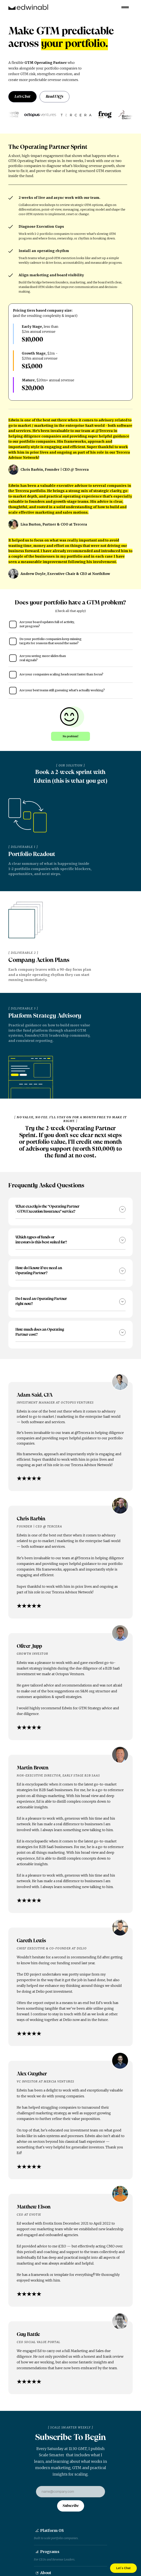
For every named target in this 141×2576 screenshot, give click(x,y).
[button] (125, 7)
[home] (28, 7)
